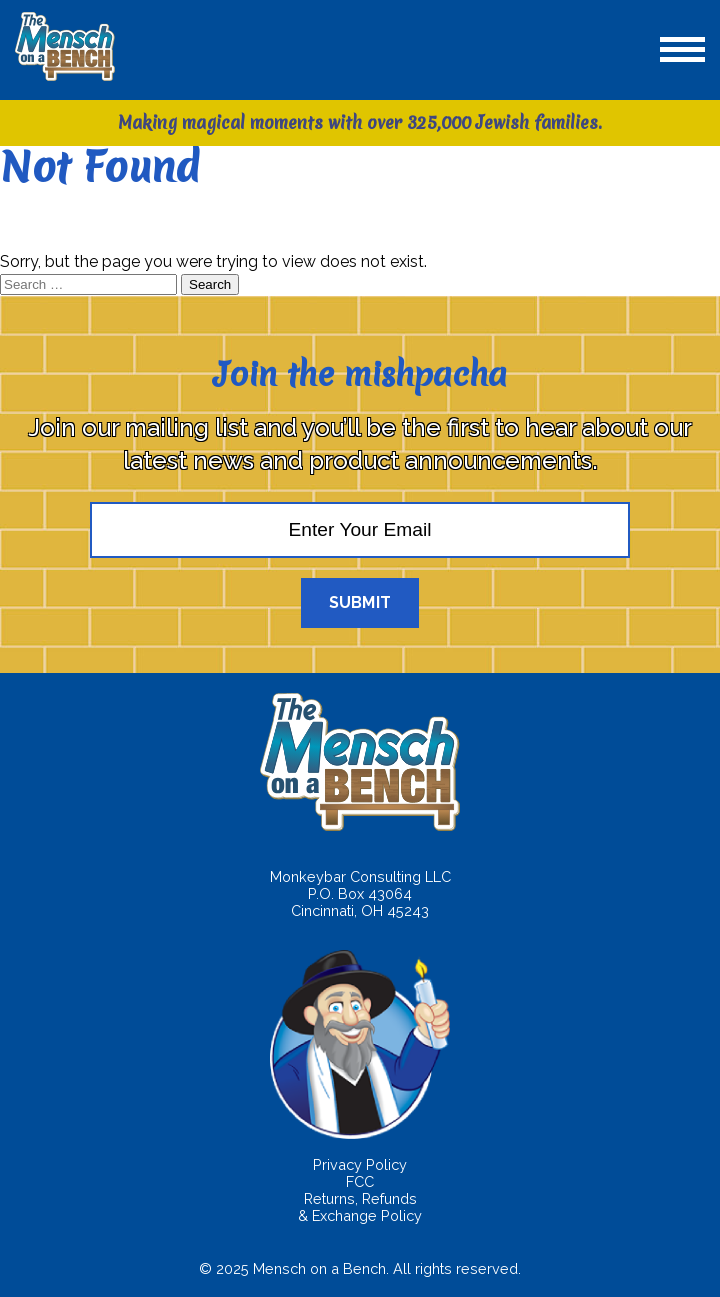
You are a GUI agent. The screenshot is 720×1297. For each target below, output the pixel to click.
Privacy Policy (360, 1164)
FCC (360, 1181)
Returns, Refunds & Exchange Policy (360, 1207)
